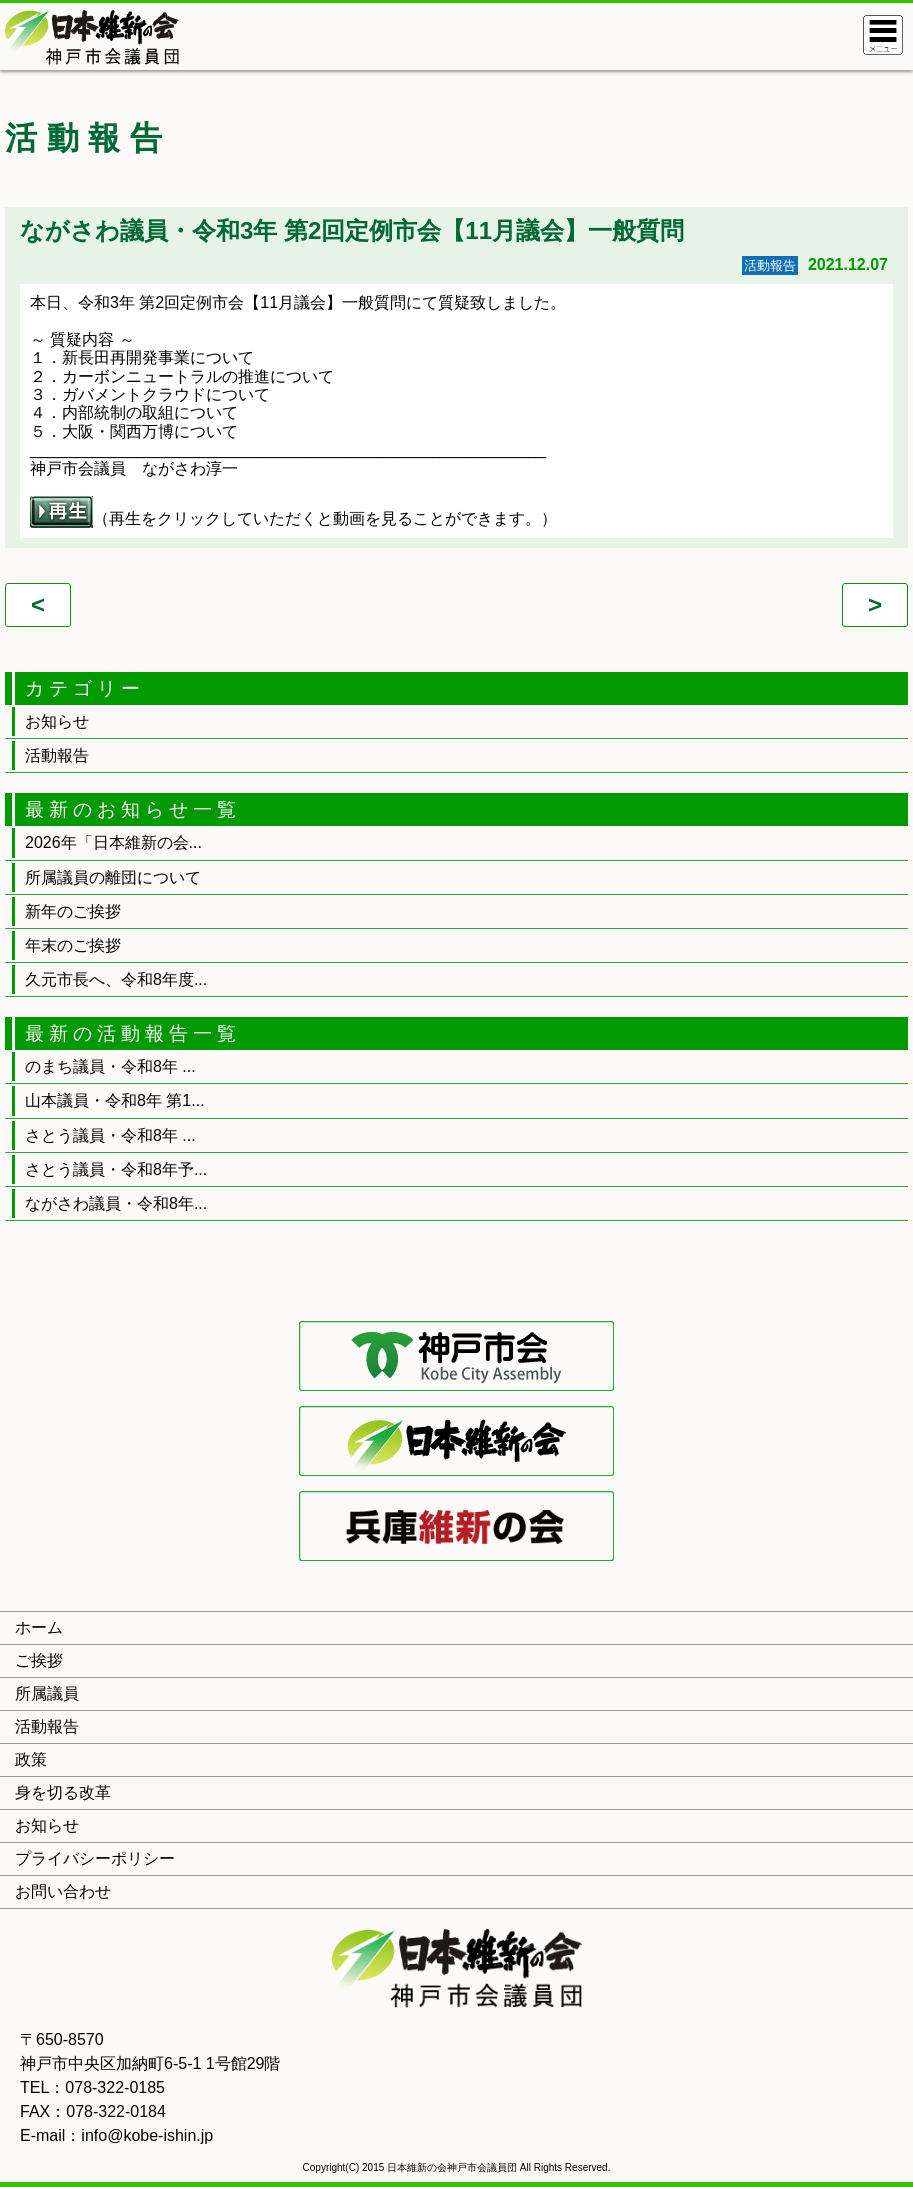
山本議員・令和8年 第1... (115, 1100)
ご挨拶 (39, 1660)
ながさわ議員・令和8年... (116, 1203)
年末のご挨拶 (73, 945)
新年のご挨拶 (73, 911)
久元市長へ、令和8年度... (116, 979)
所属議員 (47, 1693)
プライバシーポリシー (95, 1858)
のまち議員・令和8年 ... (110, 1066)
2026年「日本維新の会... (113, 842)
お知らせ (57, 721)
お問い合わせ (63, 1891)
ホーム (39, 1627)
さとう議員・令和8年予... (116, 1169)
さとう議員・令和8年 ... (110, 1135)
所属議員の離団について (113, 877)
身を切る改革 (63, 1792)
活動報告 (57, 755)
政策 (31, 1759)
